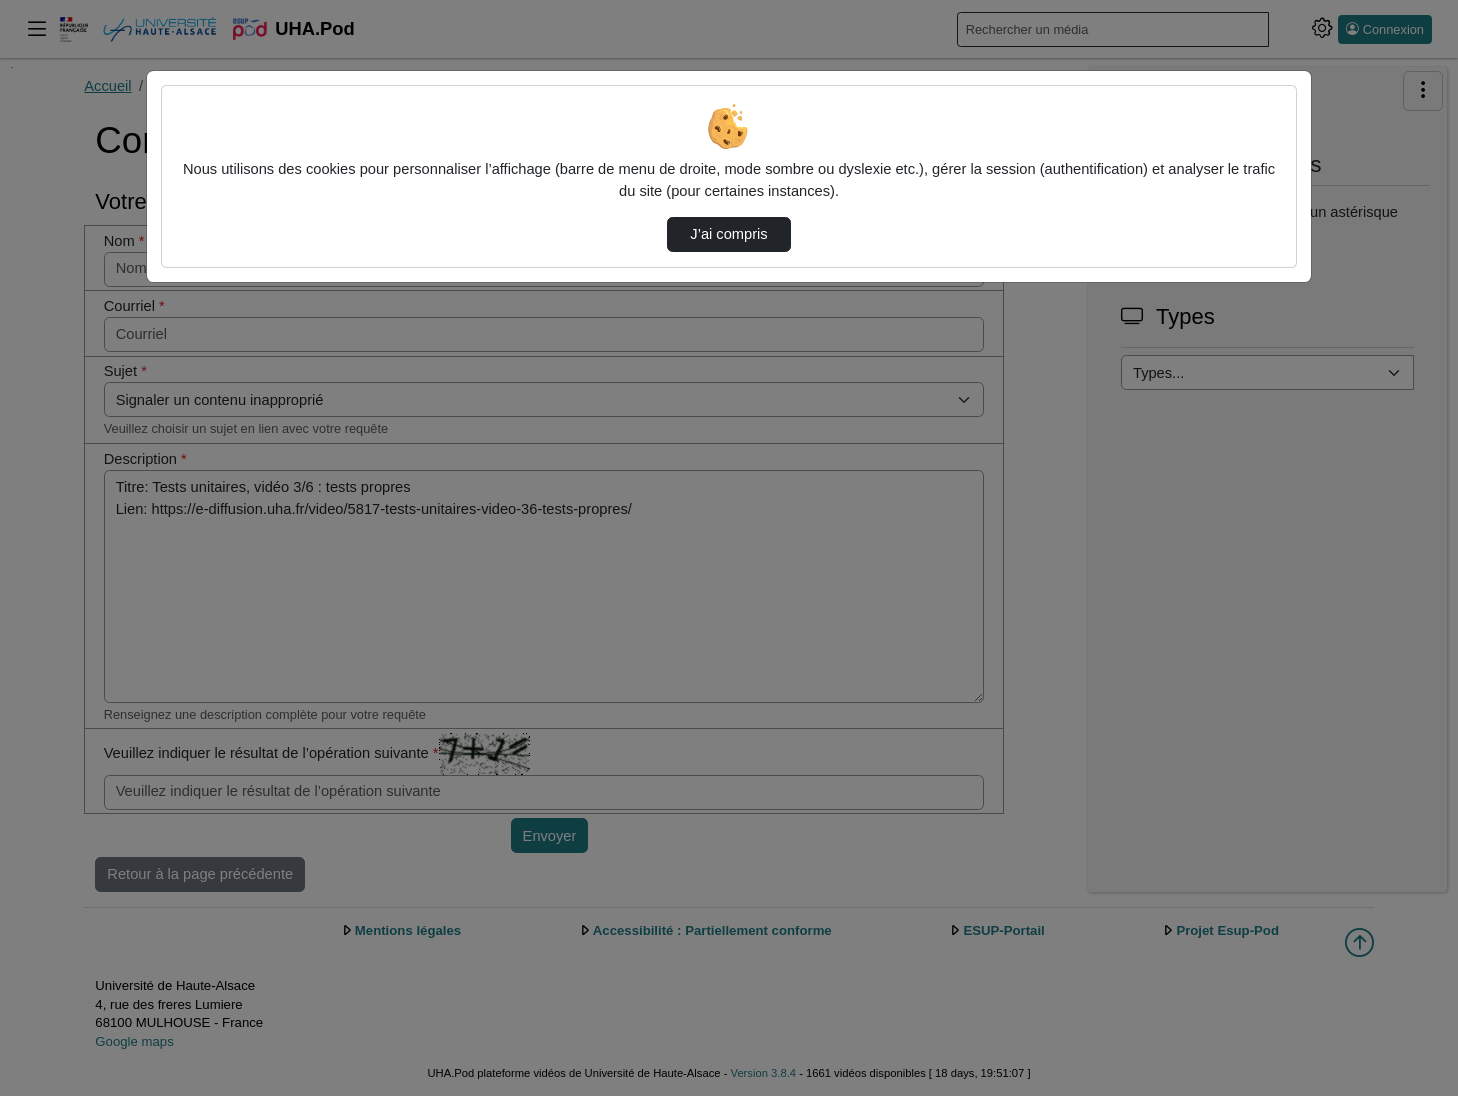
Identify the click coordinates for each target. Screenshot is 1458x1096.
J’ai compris (728, 234)
